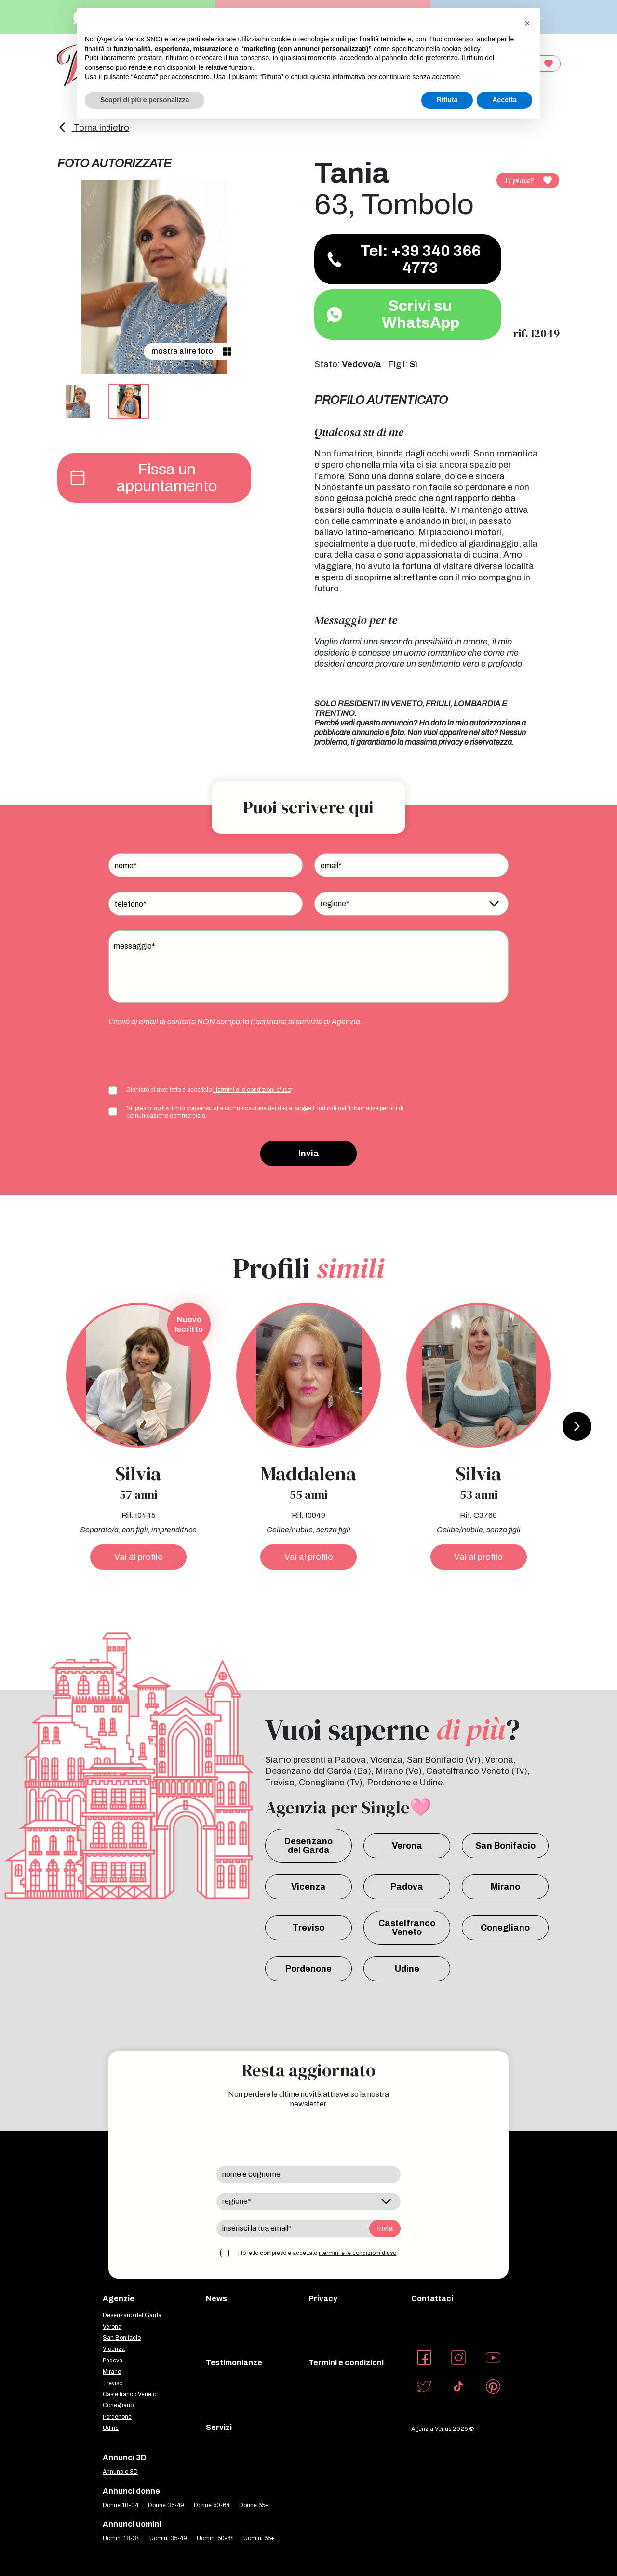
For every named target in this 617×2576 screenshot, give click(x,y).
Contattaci (432, 2298)
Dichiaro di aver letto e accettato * (209, 1090)
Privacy (322, 2298)
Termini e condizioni (346, 2363)
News (216, 2298)
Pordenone (308, 1968)
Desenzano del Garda (308, 1846)
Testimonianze (234, 2363)
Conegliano (505, 1927)
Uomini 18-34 (121, 2538)
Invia (308, 1153)
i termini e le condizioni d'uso (252, 1090)
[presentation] (181, 1055)
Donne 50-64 (211, 2505)
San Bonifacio (505, 1846)
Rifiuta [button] (447, 100)
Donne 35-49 (166, 2505)
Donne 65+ (253, 2505)
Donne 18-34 (120, 2505)
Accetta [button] (504, 100)
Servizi (219, 2427)
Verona (407, 1846)
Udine (407, 1968)
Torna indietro (93, 128)
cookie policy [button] (461, 49)
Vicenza (308, 1887)
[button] (527, 23)
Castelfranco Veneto (406, 1928)
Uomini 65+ (258, 2538)
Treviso (308, 1927)
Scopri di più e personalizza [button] (144, 100)
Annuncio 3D (120, 2472)
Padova (406, 1887)
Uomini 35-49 (168, 2538)
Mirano (505, 1887)
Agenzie (118, 2298)
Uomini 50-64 (215, 2538)
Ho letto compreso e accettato (317, 2253)
